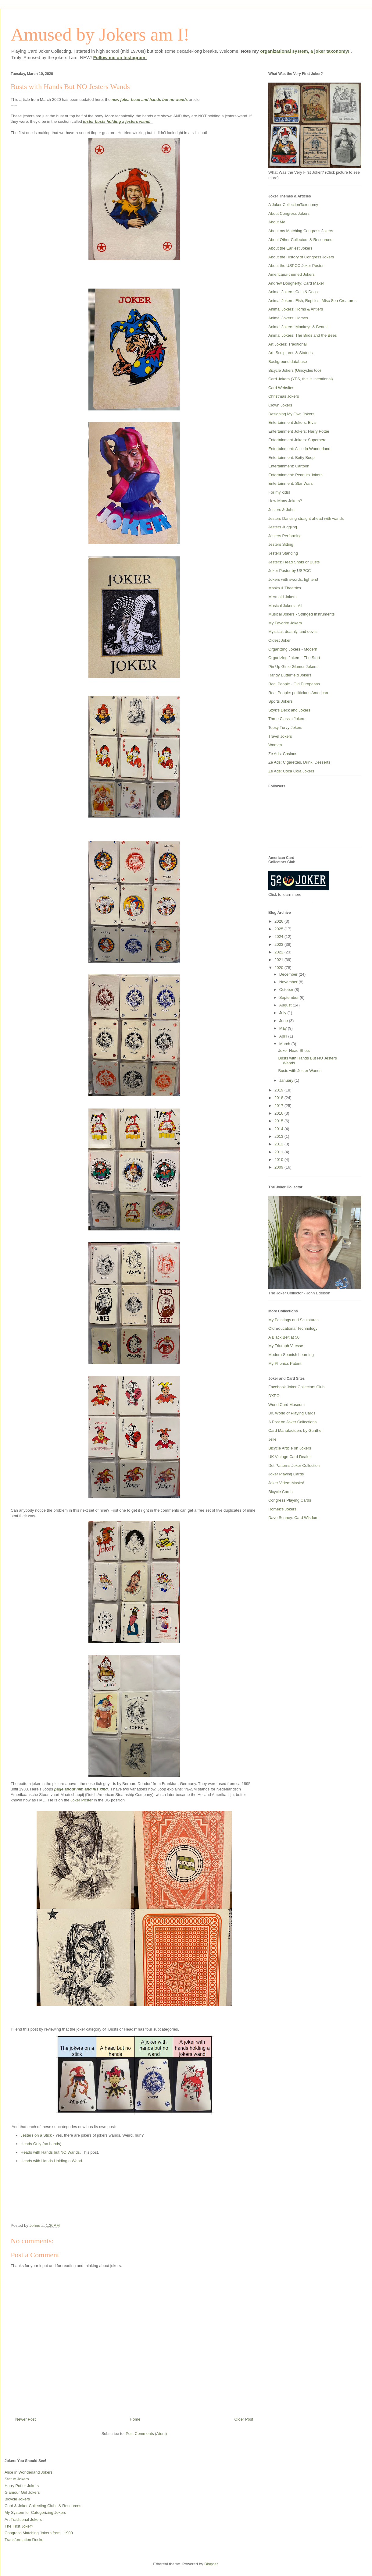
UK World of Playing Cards (291, 1413)
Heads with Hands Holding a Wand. (52, 2161)
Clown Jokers (280, 405)
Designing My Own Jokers (291, 414)
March (285, 1043)
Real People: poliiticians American (298, 692)
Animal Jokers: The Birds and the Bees (302, 335)
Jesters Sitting (280, 544)
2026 (279, 921)
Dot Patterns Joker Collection (294, 1465)
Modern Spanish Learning (291, 1354)
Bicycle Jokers (17, 2499)
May (283, 1028)
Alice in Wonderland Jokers (28, 2472)
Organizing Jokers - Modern (292, 649)
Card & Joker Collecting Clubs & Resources (43, 2505)
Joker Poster (81, 1800)
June (284, 1020)
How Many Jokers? (285, 501)
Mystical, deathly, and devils (292, 631)
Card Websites (281, 387)
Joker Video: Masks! (286, 1483)
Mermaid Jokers (282, 596)
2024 (279, 936)
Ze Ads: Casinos (282, 753)
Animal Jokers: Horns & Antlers (295, 309)
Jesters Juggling (282, 527)
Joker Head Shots (293, 1050)
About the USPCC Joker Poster (296, 265)
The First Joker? (19, 2526)
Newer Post (25, 2419)
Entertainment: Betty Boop (291, 457)
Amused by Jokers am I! (100, 34)
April (283, 1036)
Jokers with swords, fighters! (293, 579)
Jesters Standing (283, 553)
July (283, 1012)
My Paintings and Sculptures (293, 1320)
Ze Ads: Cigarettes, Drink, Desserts (299, 762)
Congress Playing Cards (289, 1500)
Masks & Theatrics (284, 588)
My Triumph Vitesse (285, 1345)
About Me (276, 222)
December (289, 974)
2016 (279, 1113)
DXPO (274, 1395)
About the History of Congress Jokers (301, 257)
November (289, 982)
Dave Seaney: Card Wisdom (293, 1517)
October (287, 989)
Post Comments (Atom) (146, 2433)
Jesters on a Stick (36, 2135)
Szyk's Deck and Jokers (289, 710)
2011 (279, 1152)
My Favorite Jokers (285, 623)
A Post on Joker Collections (292, 1422)
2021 (279, 959)
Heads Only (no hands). (42, 2143)
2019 (279, 1090)
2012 (279, 1144)
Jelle (272, 1439)
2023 (279, 944)
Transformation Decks (24, 2539)
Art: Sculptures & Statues (290, 352)
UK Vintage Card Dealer (289, 1456)
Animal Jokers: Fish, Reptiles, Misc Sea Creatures (312, 300)
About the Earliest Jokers (290, 248)
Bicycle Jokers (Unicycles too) (294, 370)
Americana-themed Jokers (291, 274)
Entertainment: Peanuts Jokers (295, 475)
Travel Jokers (280, 736)
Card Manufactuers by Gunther (295, 1430)
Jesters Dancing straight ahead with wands (306, 518)
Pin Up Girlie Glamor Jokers (292, 666)
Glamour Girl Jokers (22, 2492)
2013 (279, 1136)
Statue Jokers (17, 2479)
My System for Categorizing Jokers (35, 2512)
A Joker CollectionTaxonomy (293, 204)
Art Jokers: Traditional (287, 344)
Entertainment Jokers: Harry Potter (298, 431)
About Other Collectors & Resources (300, 239)
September (289, 997)
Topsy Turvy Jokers (285, 727)
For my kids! (279, 492)
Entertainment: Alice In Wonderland (299, 448)
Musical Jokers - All (285, 605)
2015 (279, 1121)
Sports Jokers (280, 701)
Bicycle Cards (280, 1491)
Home (135, 2419)
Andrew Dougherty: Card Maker (296, 283)
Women (275, 745)
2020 (279, 967)
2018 (279, 1097)
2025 (279, 929)
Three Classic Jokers (286, 718)
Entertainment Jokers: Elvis (292, 422)
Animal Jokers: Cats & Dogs (293, 291)
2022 (279, 952)
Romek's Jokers (282, 1509)
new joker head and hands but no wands (150, 99)
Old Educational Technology (292, 1328)
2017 (279, 1105)
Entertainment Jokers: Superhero (297, 440)
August (286, 1005)
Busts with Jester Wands (299, 1070)
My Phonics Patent (284, 1363)
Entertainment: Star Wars (290, 483)
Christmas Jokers (283, 396)
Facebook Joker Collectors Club (296, 1387)
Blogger (211, 2564)
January (287, 1080)
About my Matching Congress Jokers (300, 231)
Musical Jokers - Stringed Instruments (301, 614)
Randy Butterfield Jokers (290, 675)
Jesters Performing (285, 536)
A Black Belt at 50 (283, 1337)
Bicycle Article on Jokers (289, 1448)
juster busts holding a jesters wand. (117, 121)
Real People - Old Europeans (294, 684)
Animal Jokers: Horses (288, 318)
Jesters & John (281, 509)
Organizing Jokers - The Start (294, 657)
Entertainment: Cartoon (288, 466)
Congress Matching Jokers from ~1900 (39, 2533)
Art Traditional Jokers (23, 2519)
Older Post (243, 2419)
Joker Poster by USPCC (289, 570)
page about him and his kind (81, 1789)
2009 (279, 1167)
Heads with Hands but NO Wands (50, 2152)
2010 (279, 1159)
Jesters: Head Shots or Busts (294, 562)
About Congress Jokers (288, 213)
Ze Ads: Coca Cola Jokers (291, 771)
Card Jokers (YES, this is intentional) (300, 379)
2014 (279, 1129)
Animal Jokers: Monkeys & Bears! (297, 327)
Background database (287, 361)
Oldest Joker (279, 640)
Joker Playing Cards (286, 1474)
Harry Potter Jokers (22, 2485)
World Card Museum (286, 1404)
